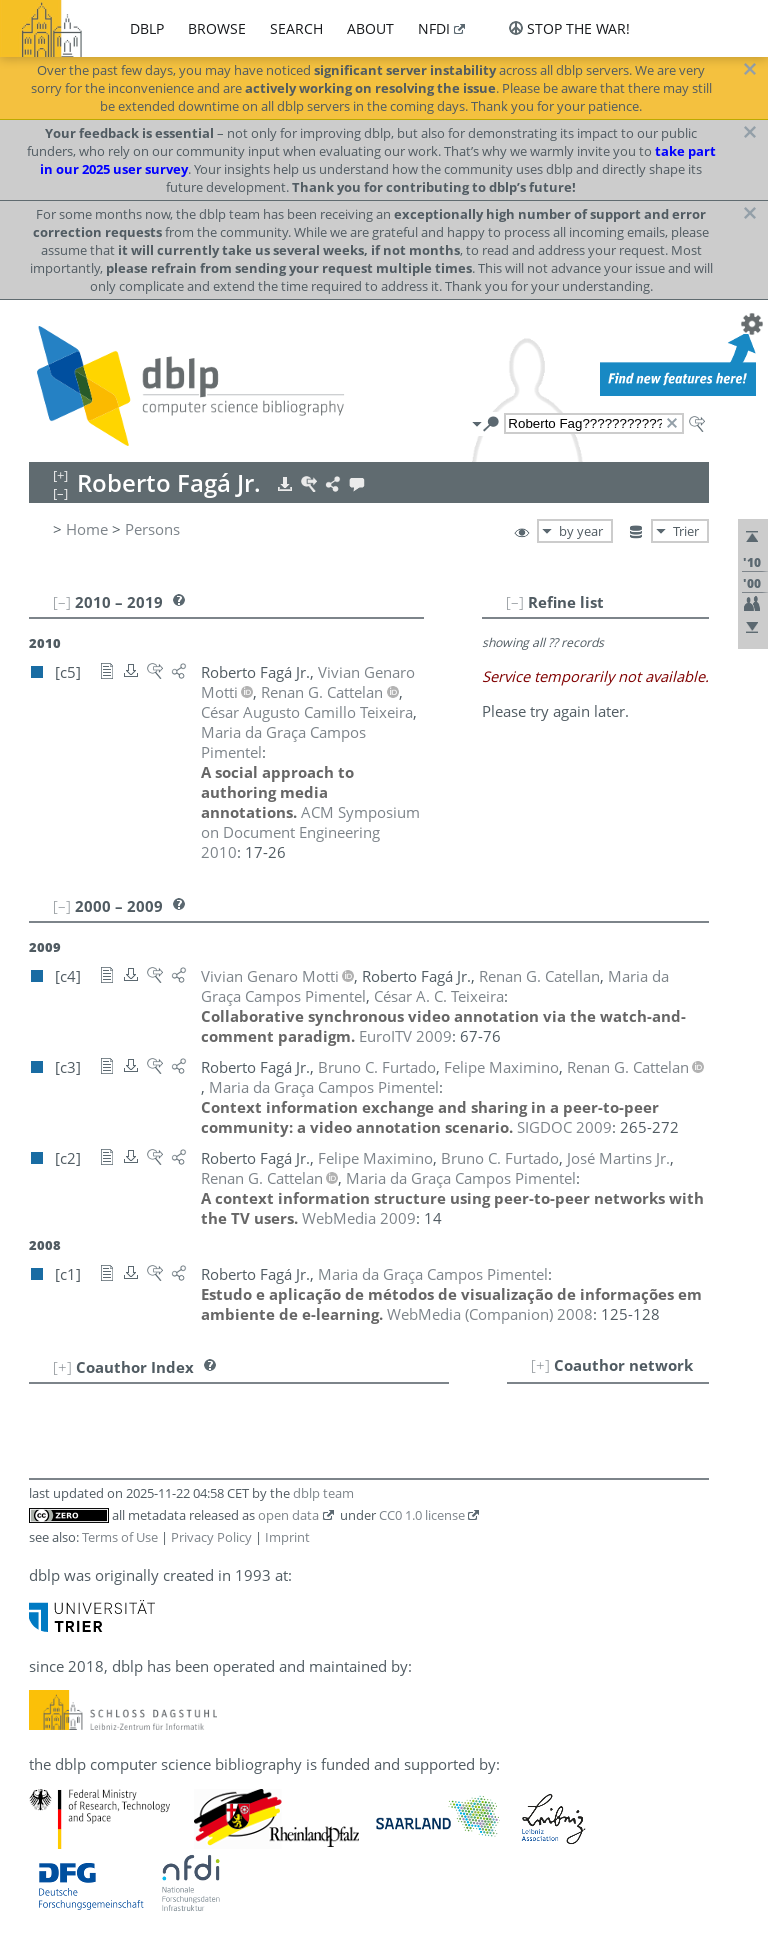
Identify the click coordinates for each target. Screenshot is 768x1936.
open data (288, 1515)
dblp (147, 28)
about (370, 28)
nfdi (434, 28)
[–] (515, 602)
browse (217, 28)
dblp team (323, 1493)
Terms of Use (120, 1537)
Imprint (287, 1537)
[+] (540, 1365)
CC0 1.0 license (422, 1515)
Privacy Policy (211, 1537)
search (296, 28)
